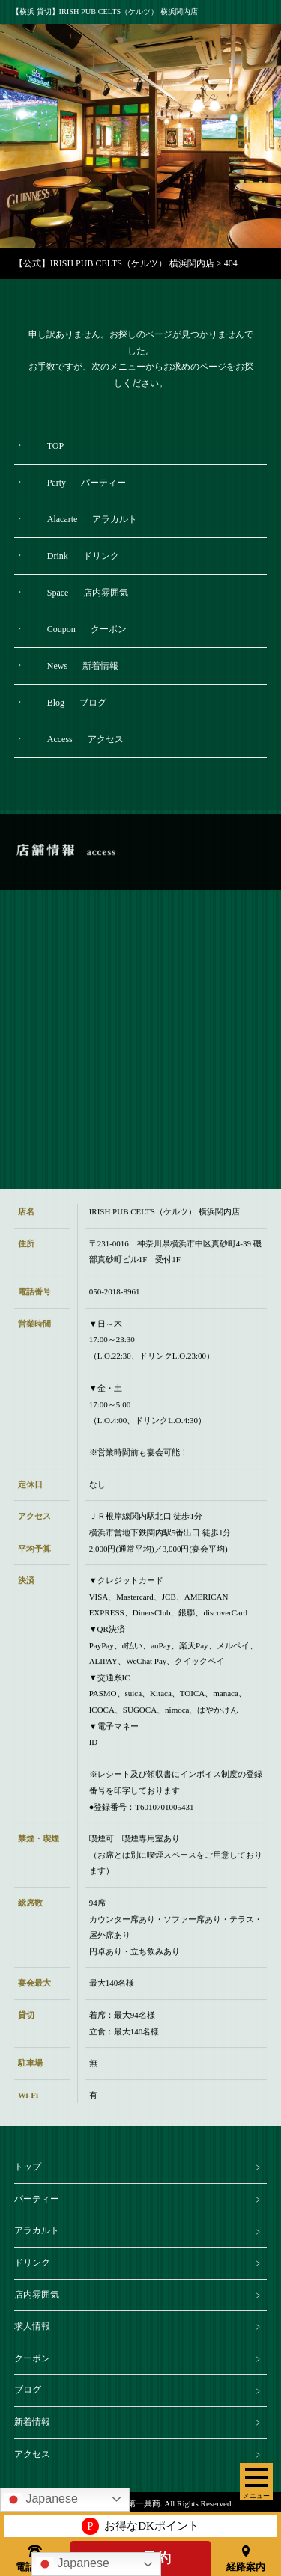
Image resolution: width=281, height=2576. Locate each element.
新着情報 (32, 2422)
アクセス (32, 2454)
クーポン (32, 2358)
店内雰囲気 (36, 2294)
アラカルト (36, 2230)
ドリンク (32, 2262)
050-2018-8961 (114, 1306)
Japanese (72, 2564)
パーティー (36, 2199)
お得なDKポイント (140, 2526)
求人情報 (32, 2326)
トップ (27, 2167)
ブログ (27, 2389)
